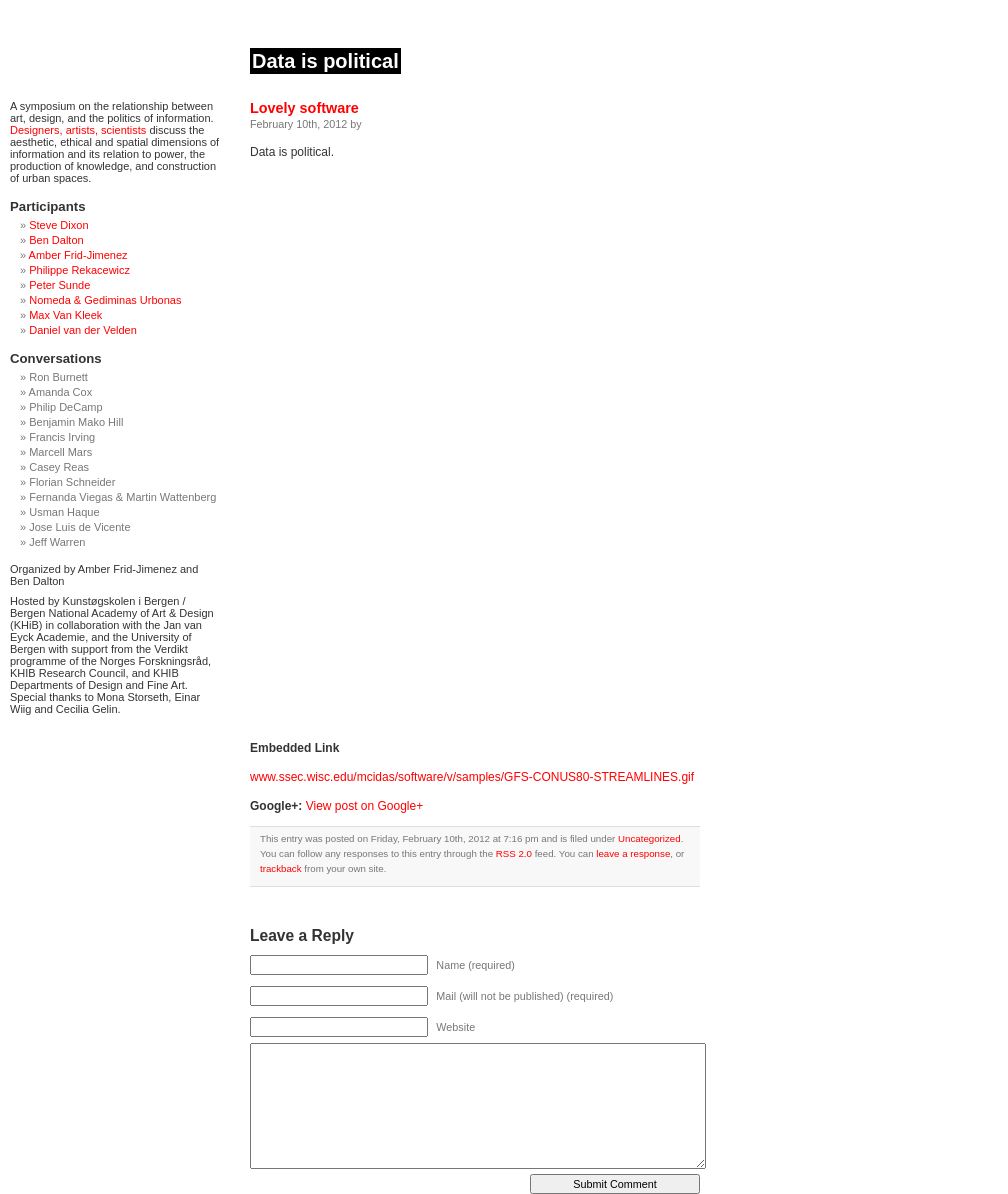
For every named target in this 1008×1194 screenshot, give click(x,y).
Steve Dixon (58, 225)
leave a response (633, 853)
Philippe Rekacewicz (79, 270)
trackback (281, 868)
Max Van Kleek (65, 315)
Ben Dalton (56, 240)
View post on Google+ (365, 806)
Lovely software (304, 108)
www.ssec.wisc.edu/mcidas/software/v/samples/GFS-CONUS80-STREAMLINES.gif (472, 777)
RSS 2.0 (514, 853)
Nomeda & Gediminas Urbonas (105, 300)
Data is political (325, 61)
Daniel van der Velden (83, 330)
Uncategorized (649, 838)
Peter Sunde (59, 285)
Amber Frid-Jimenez (78, 255)
